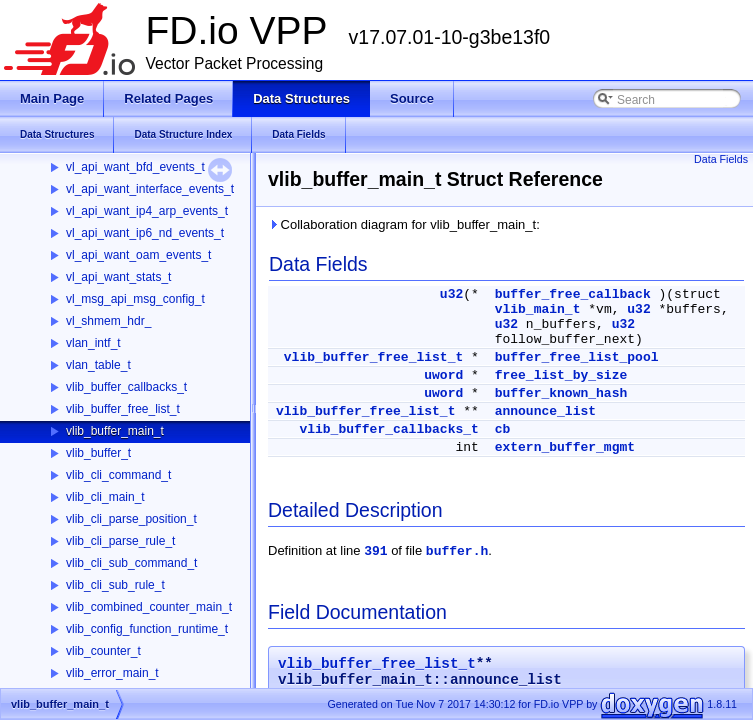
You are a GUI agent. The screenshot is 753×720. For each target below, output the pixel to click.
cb (503, 429)
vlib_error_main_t (112, 673)
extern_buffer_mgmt (565, 447)
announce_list (545, 411)
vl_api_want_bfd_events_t (135, 167)
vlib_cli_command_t (118, 475)
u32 (451, 294)
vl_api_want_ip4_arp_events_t (147, 211)
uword (443, 375)
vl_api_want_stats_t (118, 277)
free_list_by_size (561, 375)
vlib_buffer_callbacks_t (126, 387)
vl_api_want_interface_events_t (150, 189)
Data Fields (721, 159)
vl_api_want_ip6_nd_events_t (145, 233)
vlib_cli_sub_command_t (131, 563)
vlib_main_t (538, 309)
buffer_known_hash (561, 393)
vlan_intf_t (93, 343)
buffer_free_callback (573, 294)
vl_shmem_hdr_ (108, 321)
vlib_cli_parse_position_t (131, 519)
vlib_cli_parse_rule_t (120, 541)
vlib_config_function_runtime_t (147, 629)
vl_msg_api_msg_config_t (135, 299)
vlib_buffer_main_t (115, 431)
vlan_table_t (98, 365)
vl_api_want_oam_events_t (138, 255)
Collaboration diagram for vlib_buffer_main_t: (404, 224)
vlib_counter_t (103, 651)
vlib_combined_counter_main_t (149, 607)
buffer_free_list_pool (577, 357)
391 (375, 551)
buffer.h (457, 551)
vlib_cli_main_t (105, 497)
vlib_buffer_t (98, 453)
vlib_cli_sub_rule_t (115, 585)
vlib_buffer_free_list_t (123, 409)
